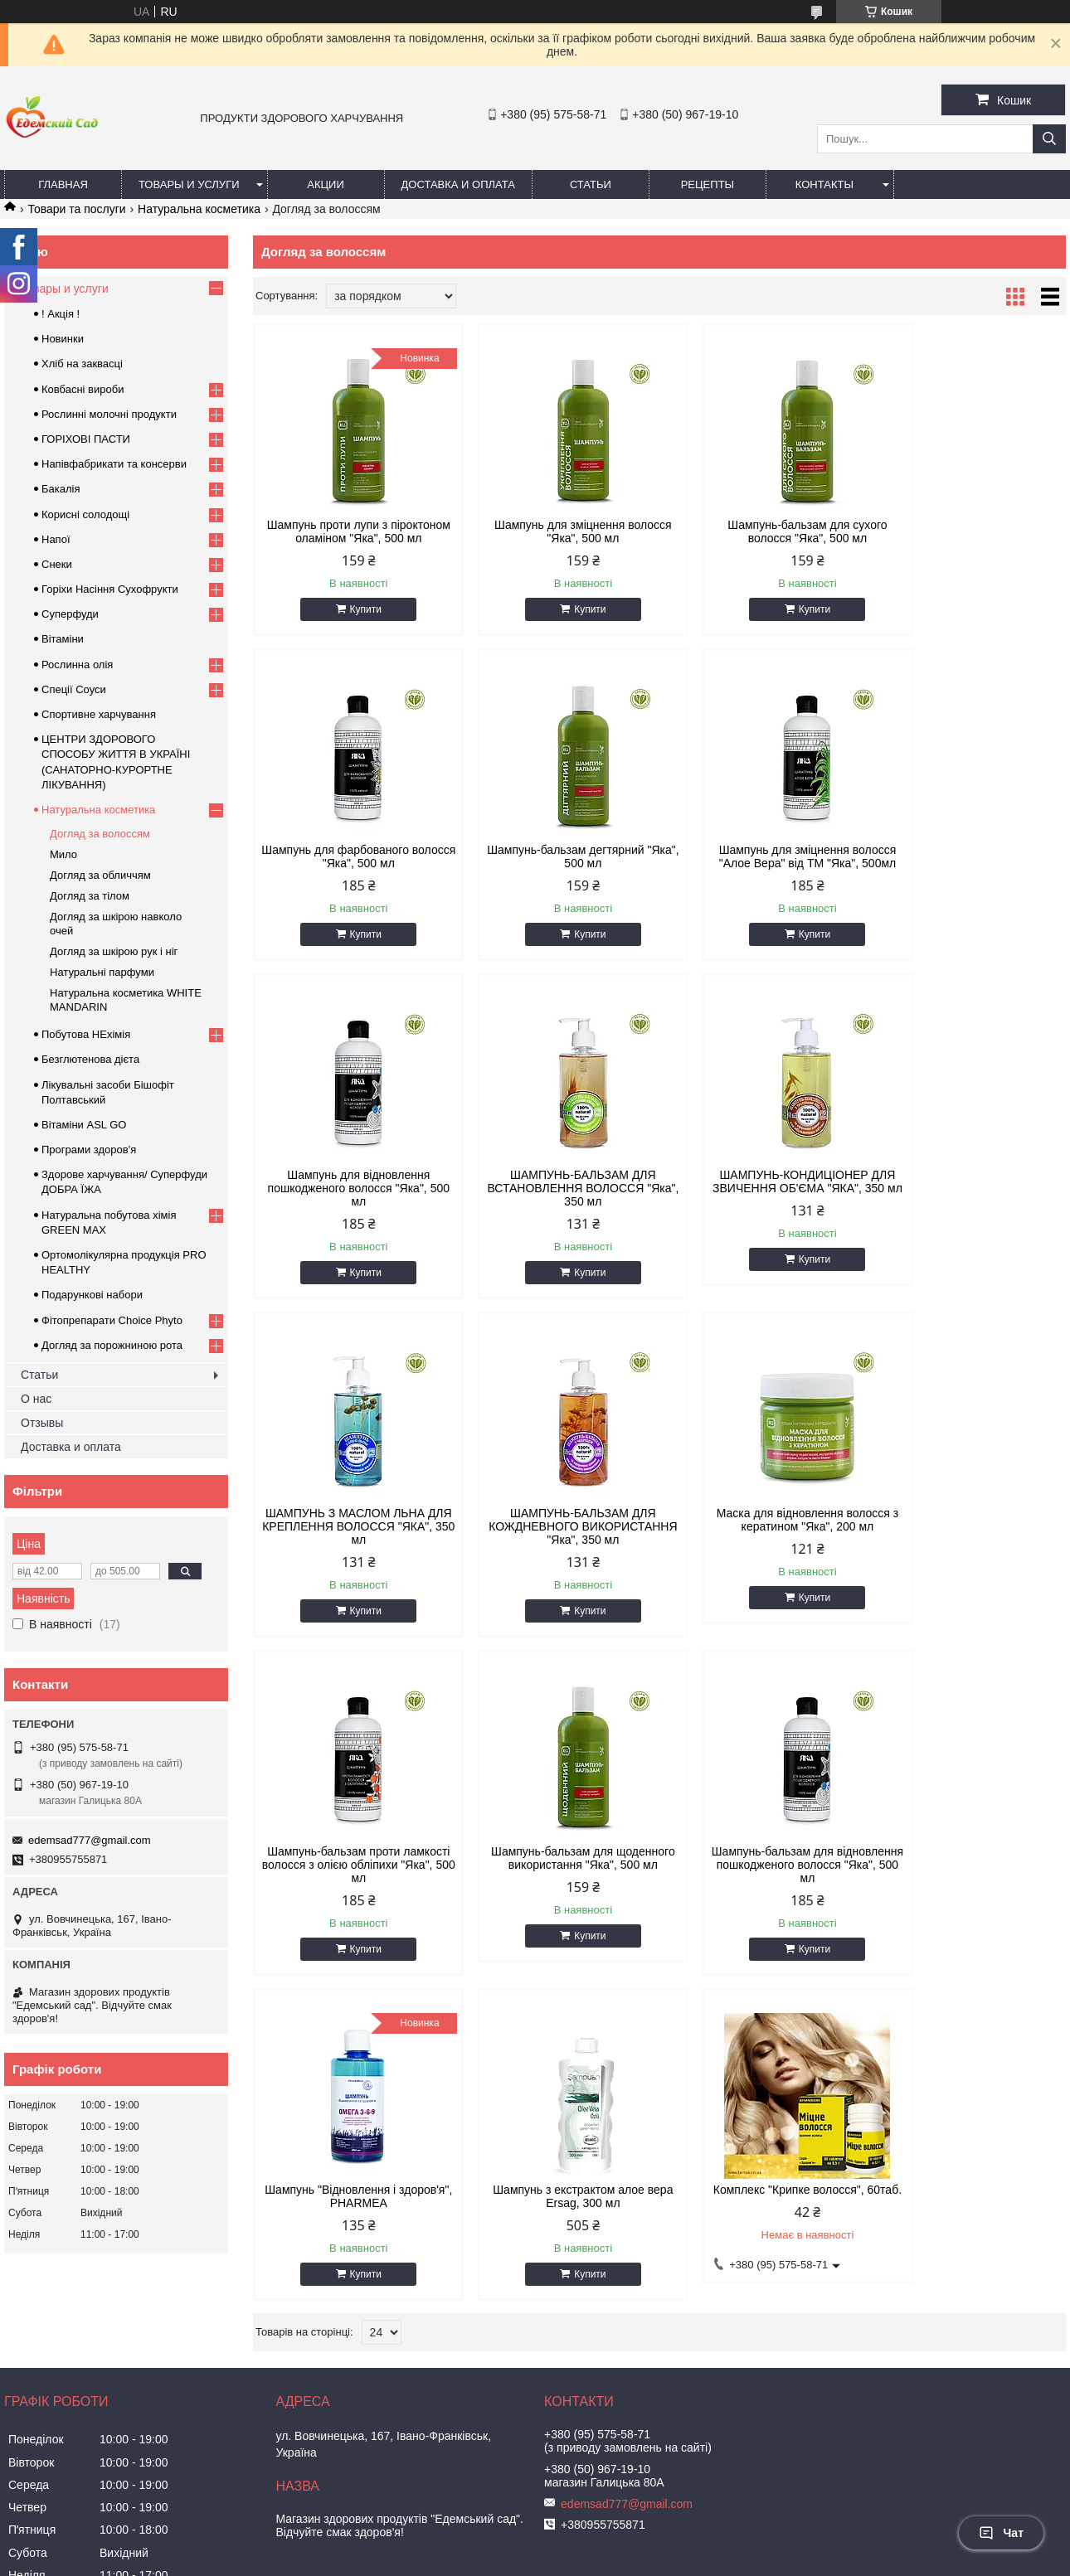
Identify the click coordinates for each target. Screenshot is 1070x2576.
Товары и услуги (189, 184)
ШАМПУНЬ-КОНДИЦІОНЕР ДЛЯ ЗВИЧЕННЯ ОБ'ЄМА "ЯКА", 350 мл (350, 1215)
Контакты (824, 184)
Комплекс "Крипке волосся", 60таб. (556, 1884)
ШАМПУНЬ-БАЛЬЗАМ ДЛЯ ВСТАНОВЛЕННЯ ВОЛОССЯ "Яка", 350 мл (969, 876)
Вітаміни (62, 639)
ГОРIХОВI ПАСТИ (85, 439)
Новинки (62, 338)
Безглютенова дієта (90, 1059)
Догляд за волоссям (100, 833)
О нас (36, 1398)
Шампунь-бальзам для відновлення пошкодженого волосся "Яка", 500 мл (762, 1553)
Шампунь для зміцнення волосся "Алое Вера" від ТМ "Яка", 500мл (556, 869)
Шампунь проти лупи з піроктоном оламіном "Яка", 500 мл (349, 538)
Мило (63, 854)
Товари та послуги (76, 209)
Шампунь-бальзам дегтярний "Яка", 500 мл (349, 869)
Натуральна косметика (199, 209)
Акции (325, 184)
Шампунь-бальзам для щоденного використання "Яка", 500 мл (556, 1553)
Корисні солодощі (85, 514)
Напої (56, 539)
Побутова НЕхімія (85, 1034)
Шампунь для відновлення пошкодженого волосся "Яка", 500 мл (762, 876)
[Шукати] (1049, 138)
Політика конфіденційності (764, 2560)
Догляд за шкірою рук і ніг (114, 951)
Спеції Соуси (73, 689)
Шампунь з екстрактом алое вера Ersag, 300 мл (350, 1884)
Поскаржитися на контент (636, 2560)
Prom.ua (612, 2545)
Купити (356, 622)
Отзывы (42, 1422)
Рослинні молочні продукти (109, 414)
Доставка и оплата (458, 184)
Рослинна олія (77, 664)
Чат (1001, 2532)
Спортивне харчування (98, 714)
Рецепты (707, 184)
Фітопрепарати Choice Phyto (111, 1320)
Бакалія (60, 489)
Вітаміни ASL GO (83, 1124)
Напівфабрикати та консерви (114, 464)
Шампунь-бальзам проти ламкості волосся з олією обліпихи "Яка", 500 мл (349, 1553)
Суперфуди (70, 614)
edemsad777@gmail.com (89, 1840)
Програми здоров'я (88, 1149)
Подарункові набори (92, 1294)
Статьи (590, 184)
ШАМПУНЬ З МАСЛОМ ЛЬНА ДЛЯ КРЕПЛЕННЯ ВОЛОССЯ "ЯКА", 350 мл (555, 1215)
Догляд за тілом (89, 896)
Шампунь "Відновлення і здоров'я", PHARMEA (968, 1546)
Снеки (56, 564)
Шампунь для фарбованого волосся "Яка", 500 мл (969, 531)
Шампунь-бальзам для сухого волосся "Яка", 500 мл (762, 531)
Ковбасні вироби (82, 389)
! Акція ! (60, 314)
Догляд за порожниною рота (111, 1345)
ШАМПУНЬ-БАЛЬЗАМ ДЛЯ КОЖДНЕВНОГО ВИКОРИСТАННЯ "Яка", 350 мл (762, 1215)
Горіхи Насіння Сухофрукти (109, 589)
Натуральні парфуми (102, 972)
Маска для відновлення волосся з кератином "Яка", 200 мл (969, 1208)
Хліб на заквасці (82, 363)
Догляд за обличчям (100, 875)
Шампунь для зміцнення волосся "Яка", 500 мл (556, 531)
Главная (63, 184)
